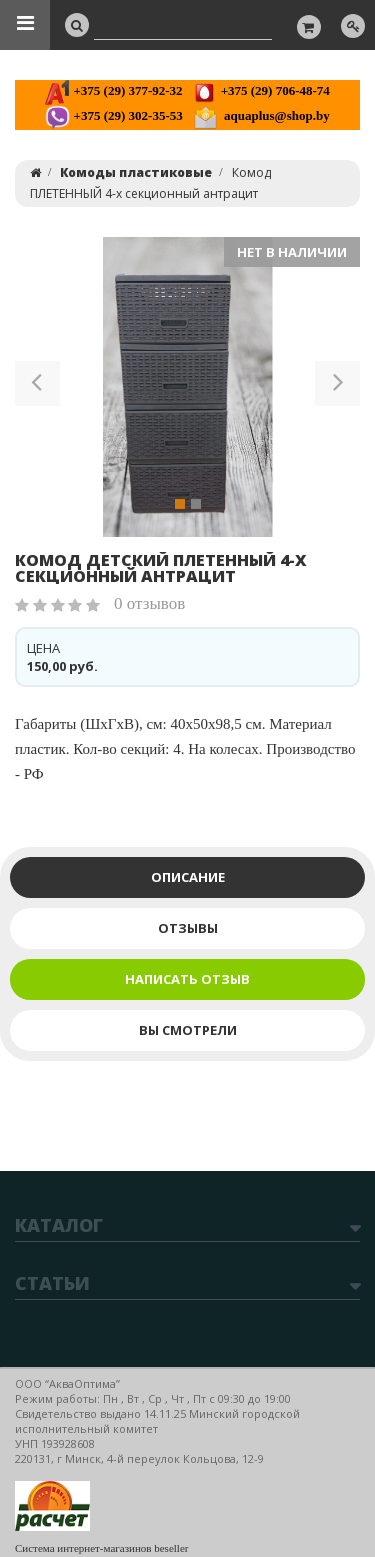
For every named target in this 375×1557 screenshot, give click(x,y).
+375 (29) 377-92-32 (113, 90)
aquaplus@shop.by (261, 115)
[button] (37, 387)
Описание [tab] (188, 877)
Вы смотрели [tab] (188, 1030)
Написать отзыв (187, 979)
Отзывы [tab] (188, 928)
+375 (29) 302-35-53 (113, 115)
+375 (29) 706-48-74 (260, 90)
